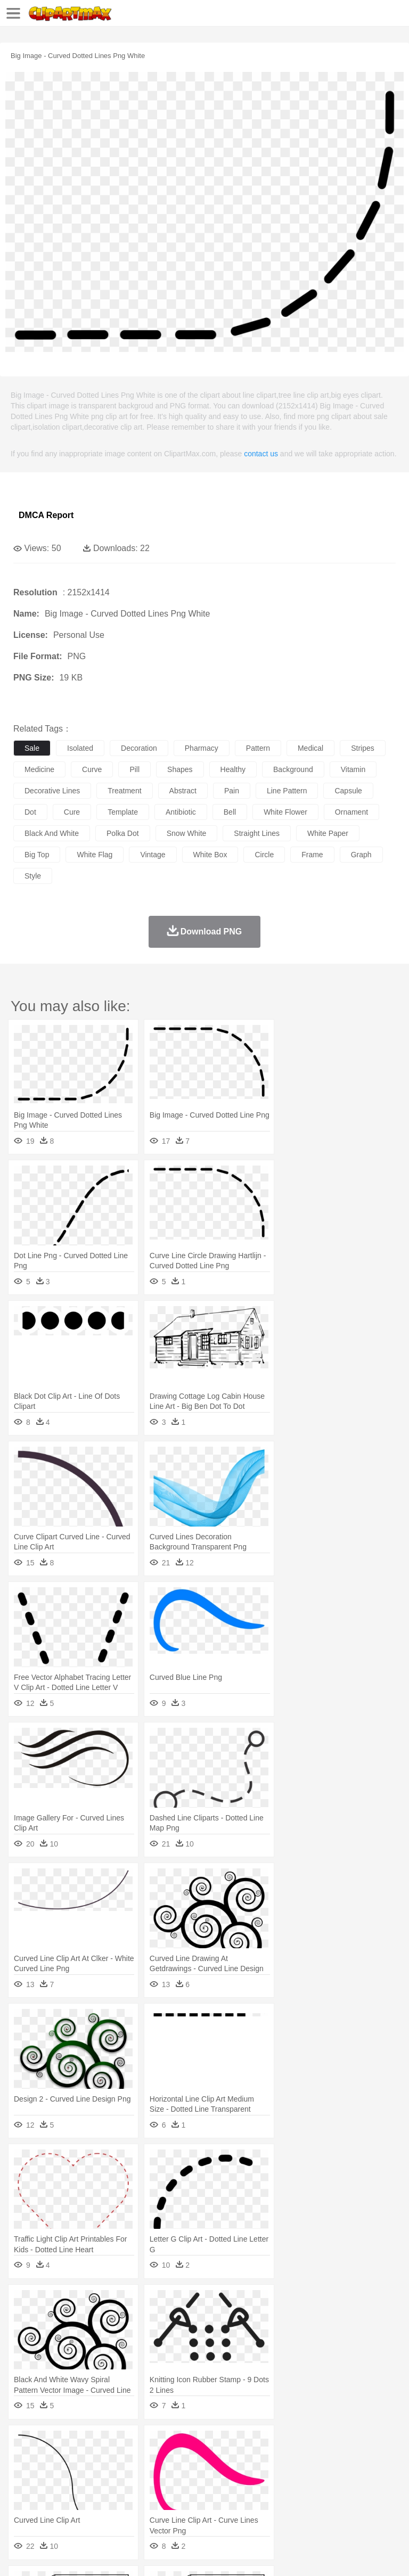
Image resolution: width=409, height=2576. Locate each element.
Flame (229, 2444)
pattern (258, 748)
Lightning (313, 2444)
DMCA (158, 2554)
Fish (304, 2460)
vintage (152, 854)
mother (148, 2476)
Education (235, 2492)
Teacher (86, 2492)
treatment (124, 790)
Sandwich (239, 2508)
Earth (186, 2444)
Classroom (142, 2492)
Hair (336, 2476)
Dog (206, 2460)
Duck (227, 2460)
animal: (24, 2459)
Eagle (250, 2460)
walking (287, 2476)
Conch (162, 2444)
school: (24, 2491)
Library (365, 2492)
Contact (126, 2554)
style (32, 876)
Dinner (365, 2508)
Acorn (52, 2444)
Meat (210, 2508)
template (123, 812)
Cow (187, 2460)
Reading (177, 2492)
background (293, 769)
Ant (50, 2460)
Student (56, 2492)
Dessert (106, 2508)
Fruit (189, 2508)
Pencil (205, 2492)
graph (361, 854)
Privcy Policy (86, 2554)
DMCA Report (46, 515)
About (20, 2554)
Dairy (80, 2508)
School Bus (273, 2492)
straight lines (257, 833)
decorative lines (52, 790)
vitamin (353, 769)
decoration (139, 748)
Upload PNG (198, 2554)
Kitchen (338, 2508)
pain (231, 790)
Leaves (107, 2444)
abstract (183, 790)
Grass (284, 2444)
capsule (348, 790)
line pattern (287, 790)
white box (210, 854)
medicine (39, 769)
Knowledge (332, 2492)
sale (31, 748)
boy (373, 2476)
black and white (51, 833)
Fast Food (161, 2508)
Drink (132, 2508)
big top (36, 854)
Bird (88, 2460)
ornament (351, 812)
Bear (69, 2460)
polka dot (123, 833)
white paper (327, 833)
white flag (94, 854)
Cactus (135, 2444)
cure (72, 812)
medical (310, 748)
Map (303, 2492)
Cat (138, 2460)
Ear (243, 2476)
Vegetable (305, 2508)
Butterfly (114, 2460)
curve (92, 769)
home (314, 2476)
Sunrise (368, 2444)
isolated (80, 748)
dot (30, 812)
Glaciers (256, 2444)
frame (312, 854)
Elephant (278, 2460)
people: (24, 2475)
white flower (285, 812)
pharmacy (201, 748)
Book (112, 2492)
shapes (179, 769)
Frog (324, 2460)
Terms (48, 2554)
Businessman (185, 2476)
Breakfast (52, 2508)
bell (230, 812)
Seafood (272, 2508)
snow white (187, 833)
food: (21, 2507)
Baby (75, 2476)
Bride (96, 2476)
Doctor (220, 2476)
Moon (342, 2444)
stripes (362, 748)
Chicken (161, 2460)
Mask (52, 2476)
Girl (355, 2476)
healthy (233, 769)
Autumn (79, 2444)
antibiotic (181, 812)
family (121, 2476)
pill (134, 769)
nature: (24, 2443)
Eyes (262, 2476)
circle (264, 854)
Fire (206, 2444)
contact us (261, 453)
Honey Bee (354, 2460)
